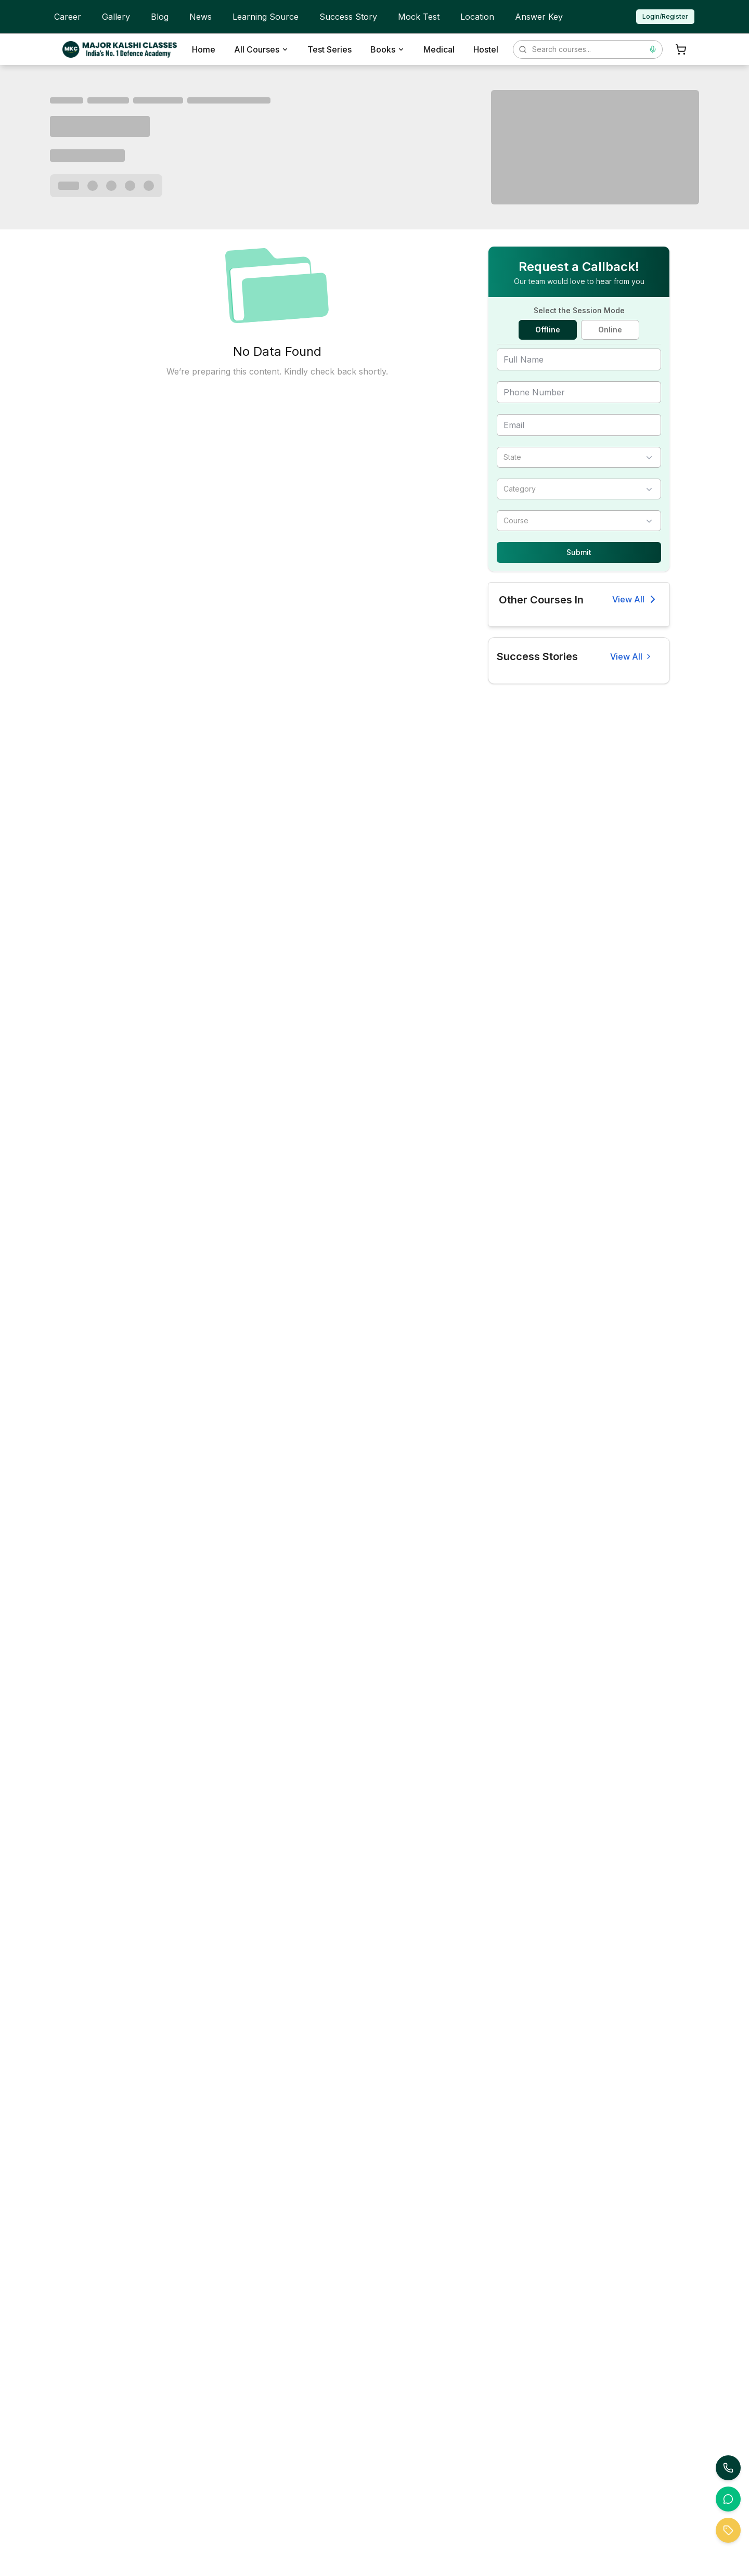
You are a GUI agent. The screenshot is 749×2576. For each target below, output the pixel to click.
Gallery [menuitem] (116, 16)
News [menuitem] (200, 16)
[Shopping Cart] (681, 49)
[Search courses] (587, 49)
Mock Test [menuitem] (419, 16)
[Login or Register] (665, 16)
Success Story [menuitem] (348, 16)
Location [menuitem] (477, 16)
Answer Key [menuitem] (539, 16)
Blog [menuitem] (160, 16)
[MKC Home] (119, 49)
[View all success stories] (631, 656)
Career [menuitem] (67, 16)
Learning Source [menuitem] (266, 16)
